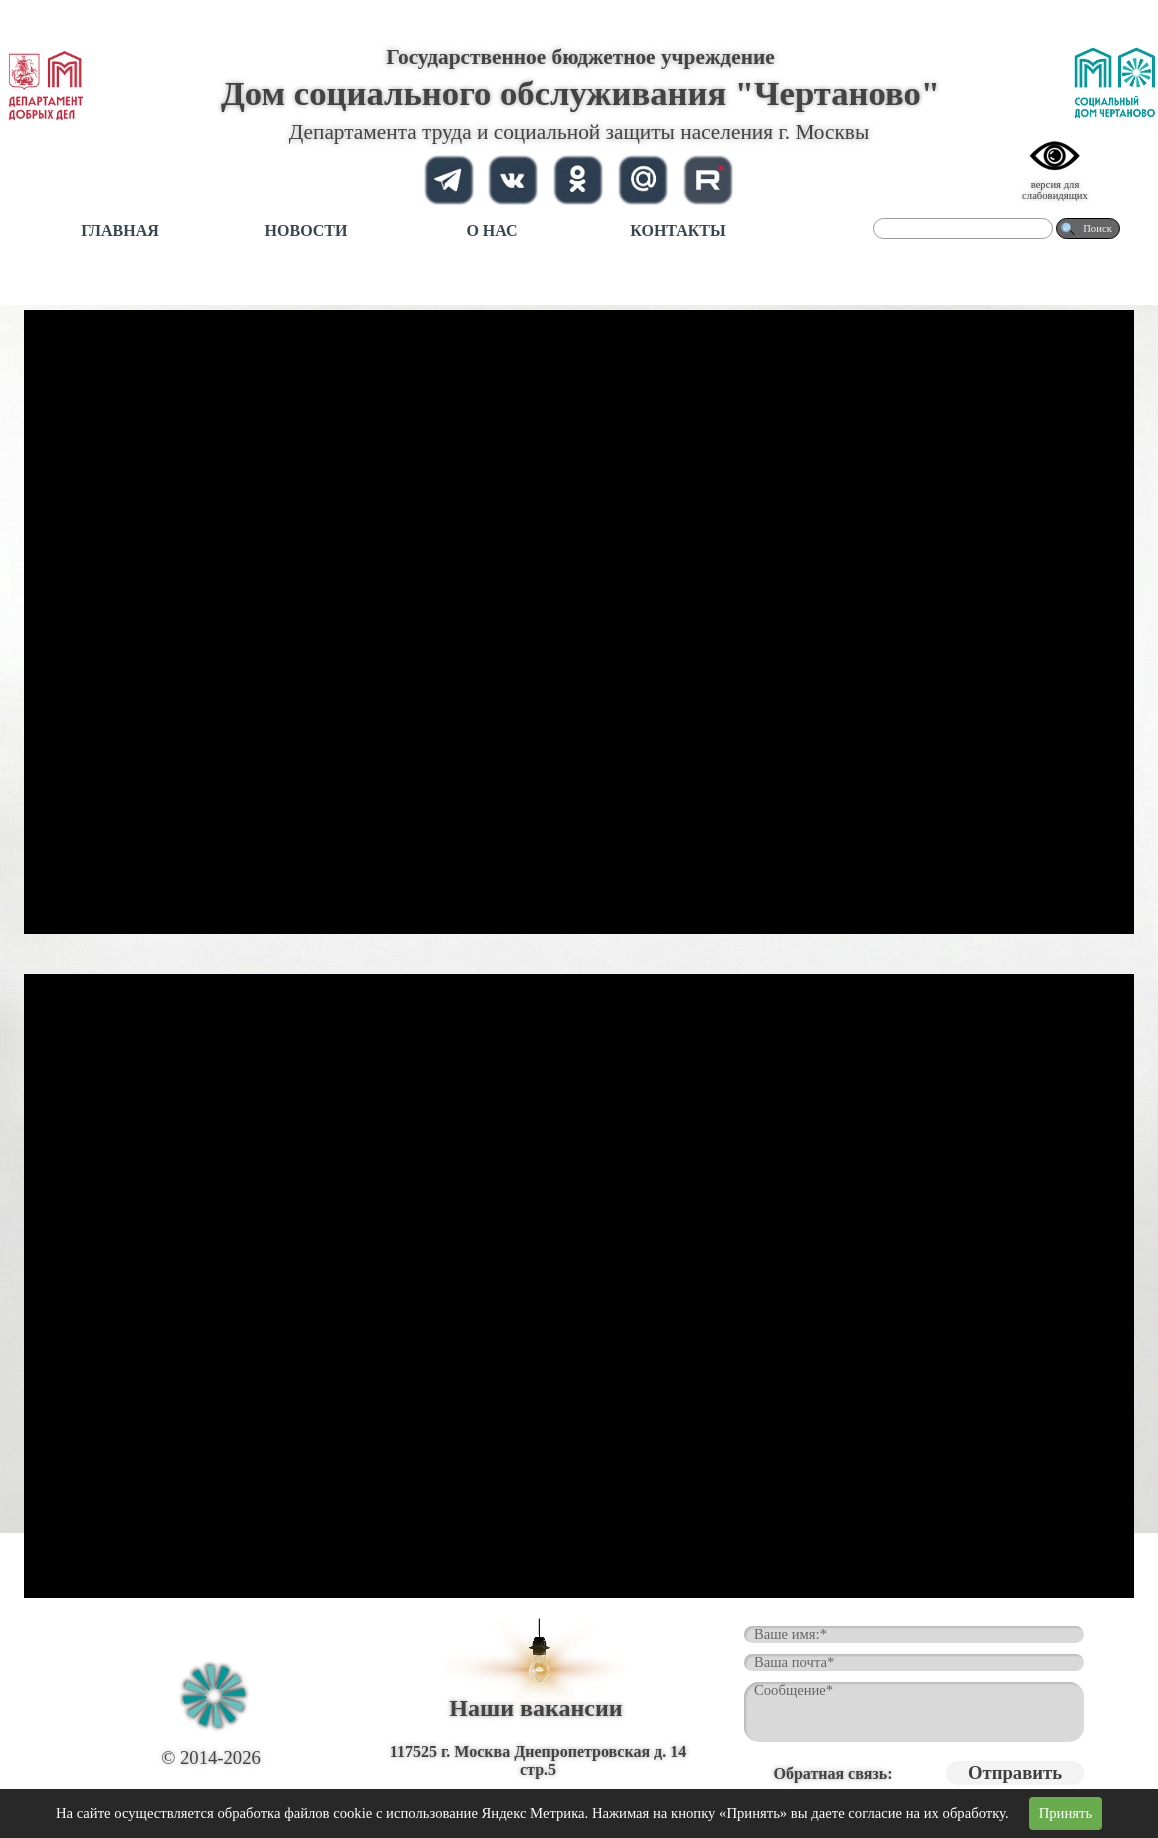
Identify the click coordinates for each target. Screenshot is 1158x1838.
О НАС (491, 230)
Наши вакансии (535, 1708)
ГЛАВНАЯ (119, 230)
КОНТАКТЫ (678, 230)
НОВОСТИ (306, 230)
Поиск (1097, 228)
